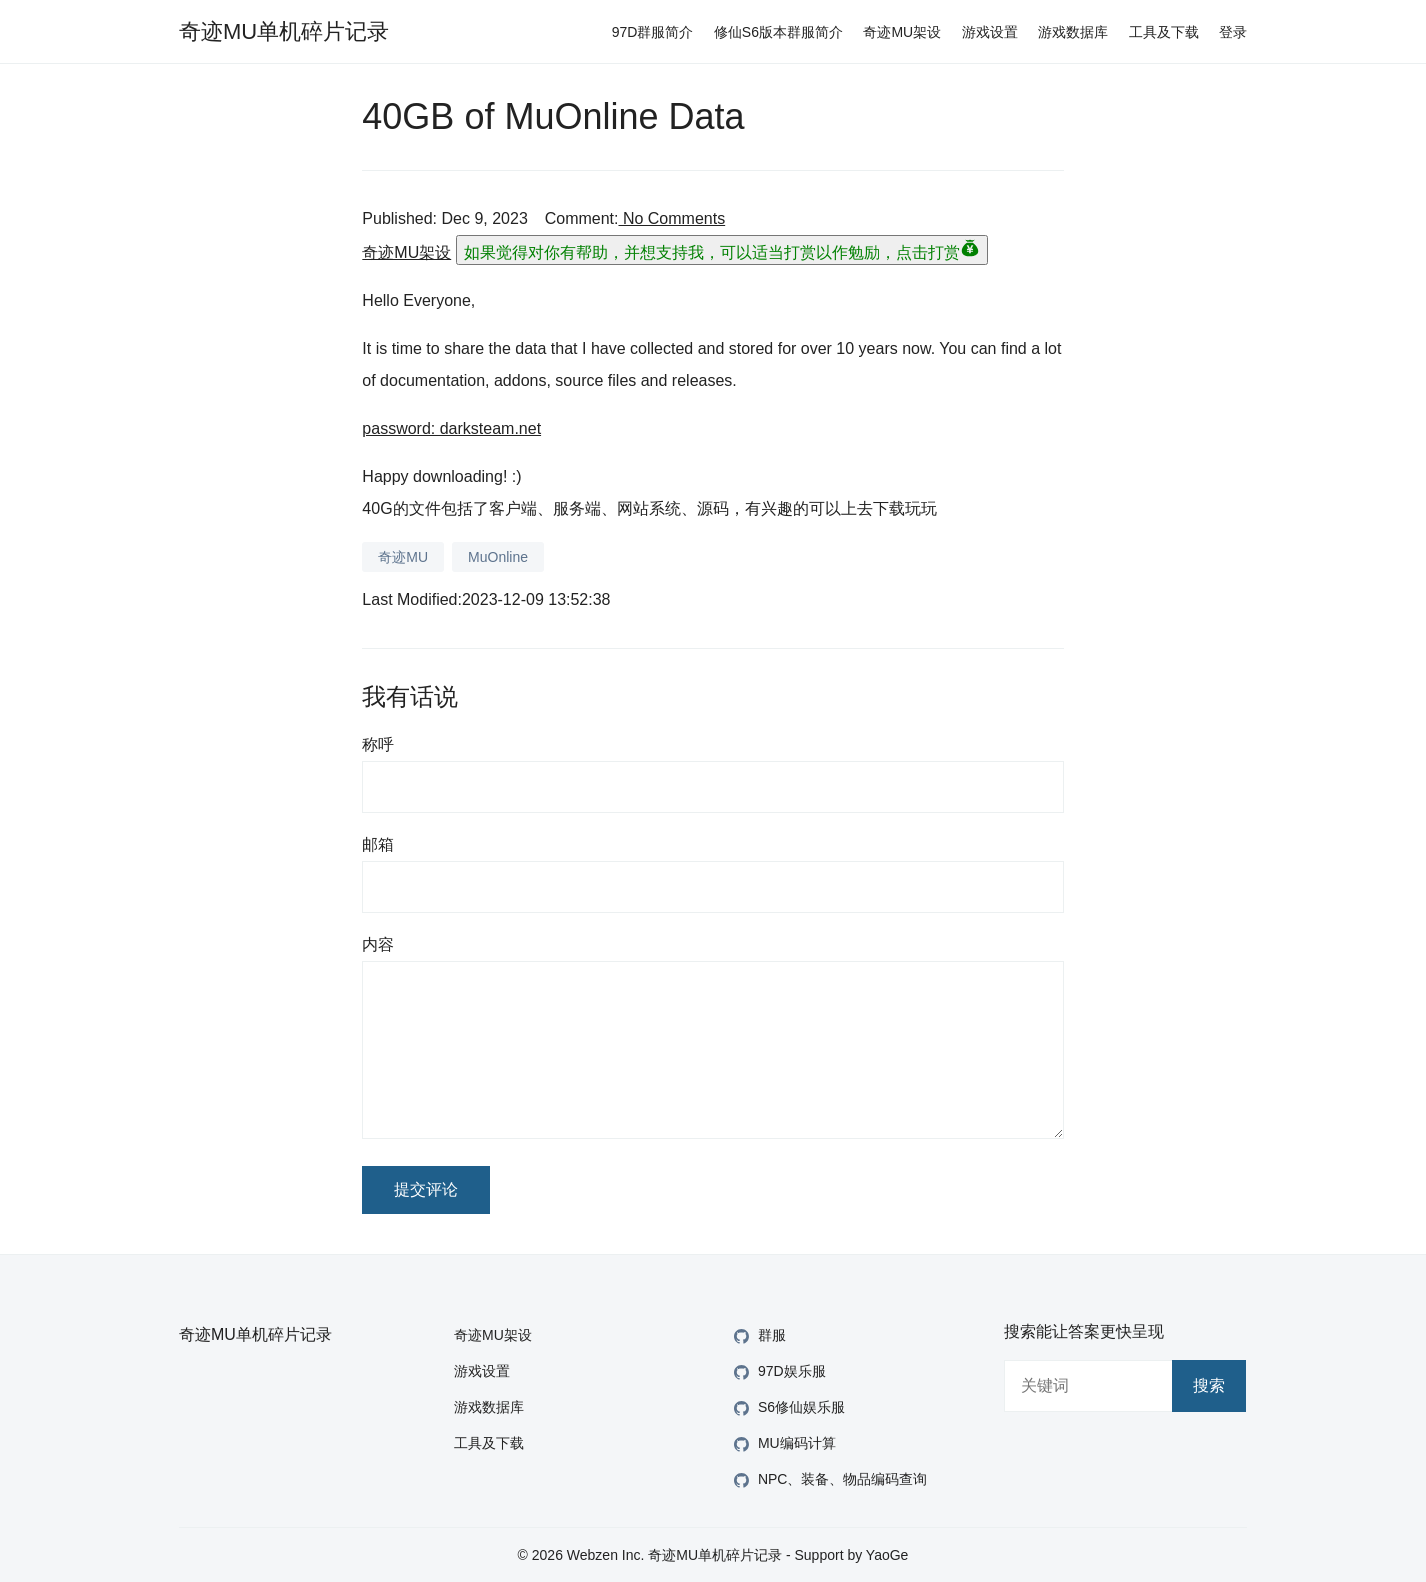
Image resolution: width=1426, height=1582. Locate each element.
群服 (757, 1336)
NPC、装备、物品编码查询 (828, 1480)
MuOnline (498, 557)
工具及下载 (1164, 32)
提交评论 (426, 1189)
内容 (378, 944)
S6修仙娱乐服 (787, 1408)
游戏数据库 (1073, 32)
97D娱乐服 (777, 1372)
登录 (1233, 32)
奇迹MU (403, 557)
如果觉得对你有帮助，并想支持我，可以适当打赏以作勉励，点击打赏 (722, 249)
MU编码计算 (782, 1444)
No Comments (671, 218)
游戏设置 (990, 32)
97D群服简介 (653, 32)
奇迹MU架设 (902, 32)
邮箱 (378, 844)
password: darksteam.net (451, 428)
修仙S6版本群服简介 (778, 32)
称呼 (378, 744)
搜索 (1209, 1385)
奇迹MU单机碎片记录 (284, 31)
